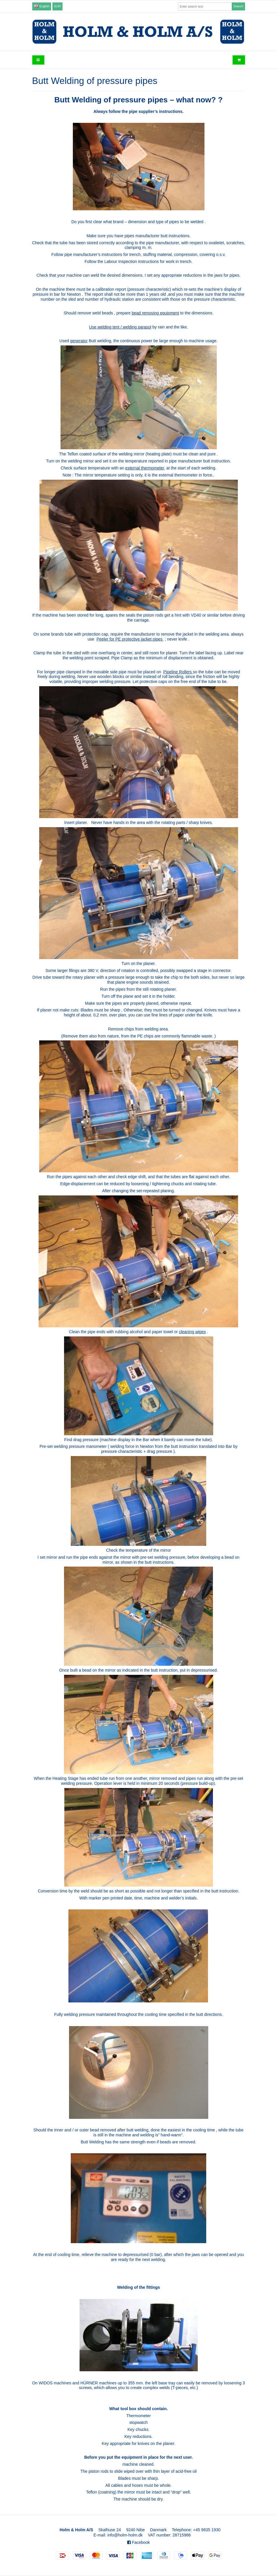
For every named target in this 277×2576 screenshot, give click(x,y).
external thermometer (144, 468)
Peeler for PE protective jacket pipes (130, 639)
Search (238, 6)
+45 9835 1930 (207, 2529)
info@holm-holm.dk (125, 2535)
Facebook (138, 2542)
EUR (57, 6)
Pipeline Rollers (177, 672)
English (41, 6)
